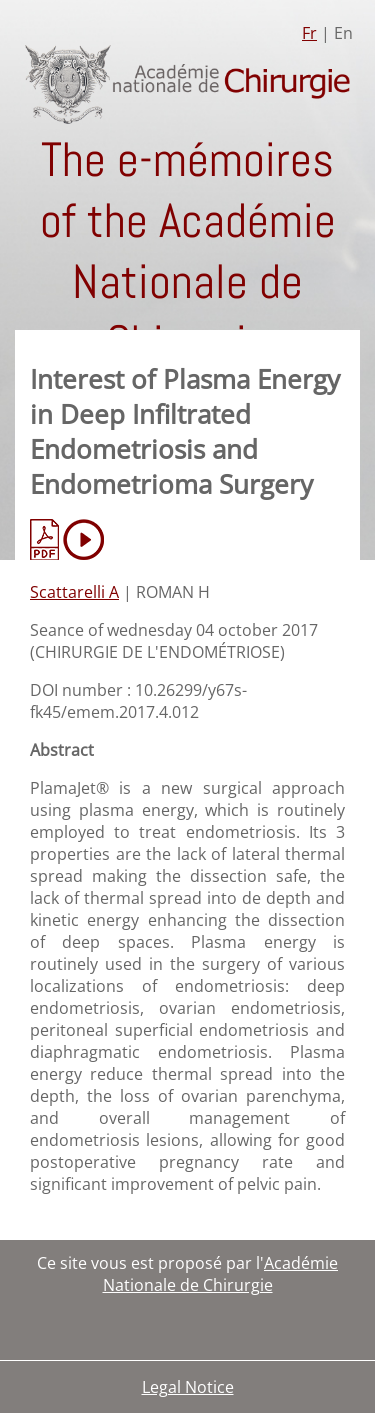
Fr (309, 33)
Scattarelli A (74, 592)
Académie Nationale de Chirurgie (221, 1274)
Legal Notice (188, 1387)
